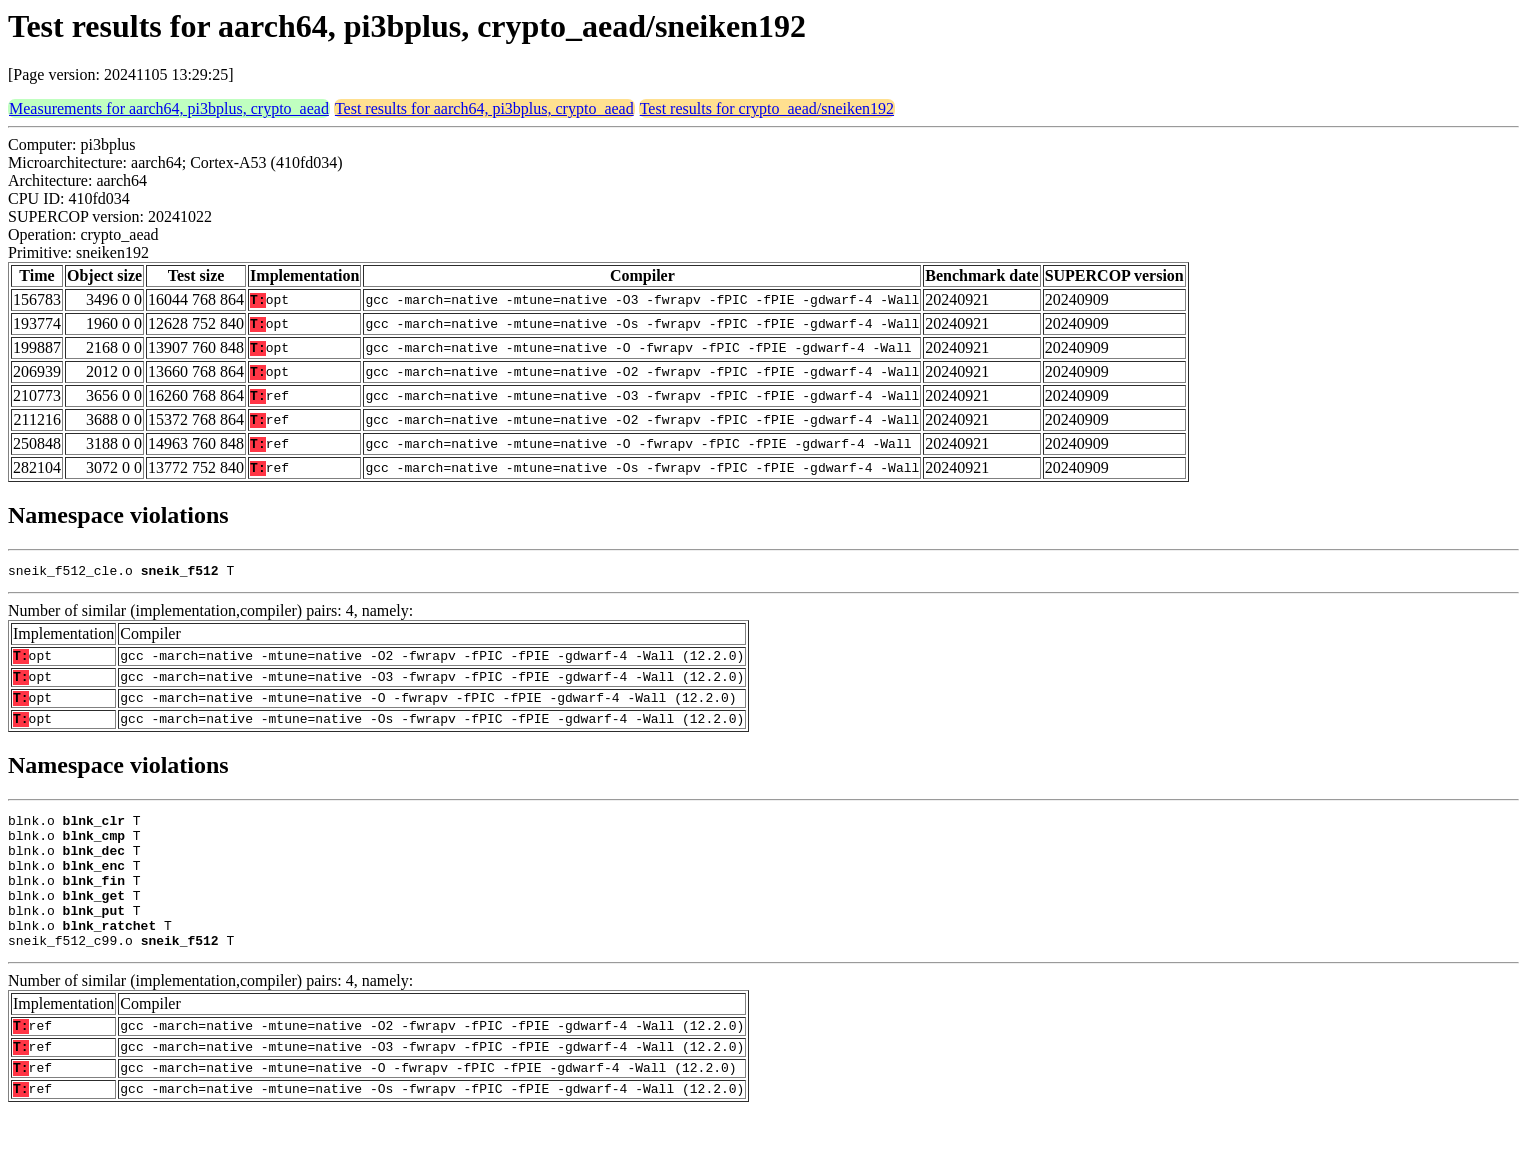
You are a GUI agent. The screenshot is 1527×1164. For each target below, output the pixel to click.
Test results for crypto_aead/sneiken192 (767, 108)
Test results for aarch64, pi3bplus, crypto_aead (484, 108)
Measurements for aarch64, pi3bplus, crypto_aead (169, 108)
